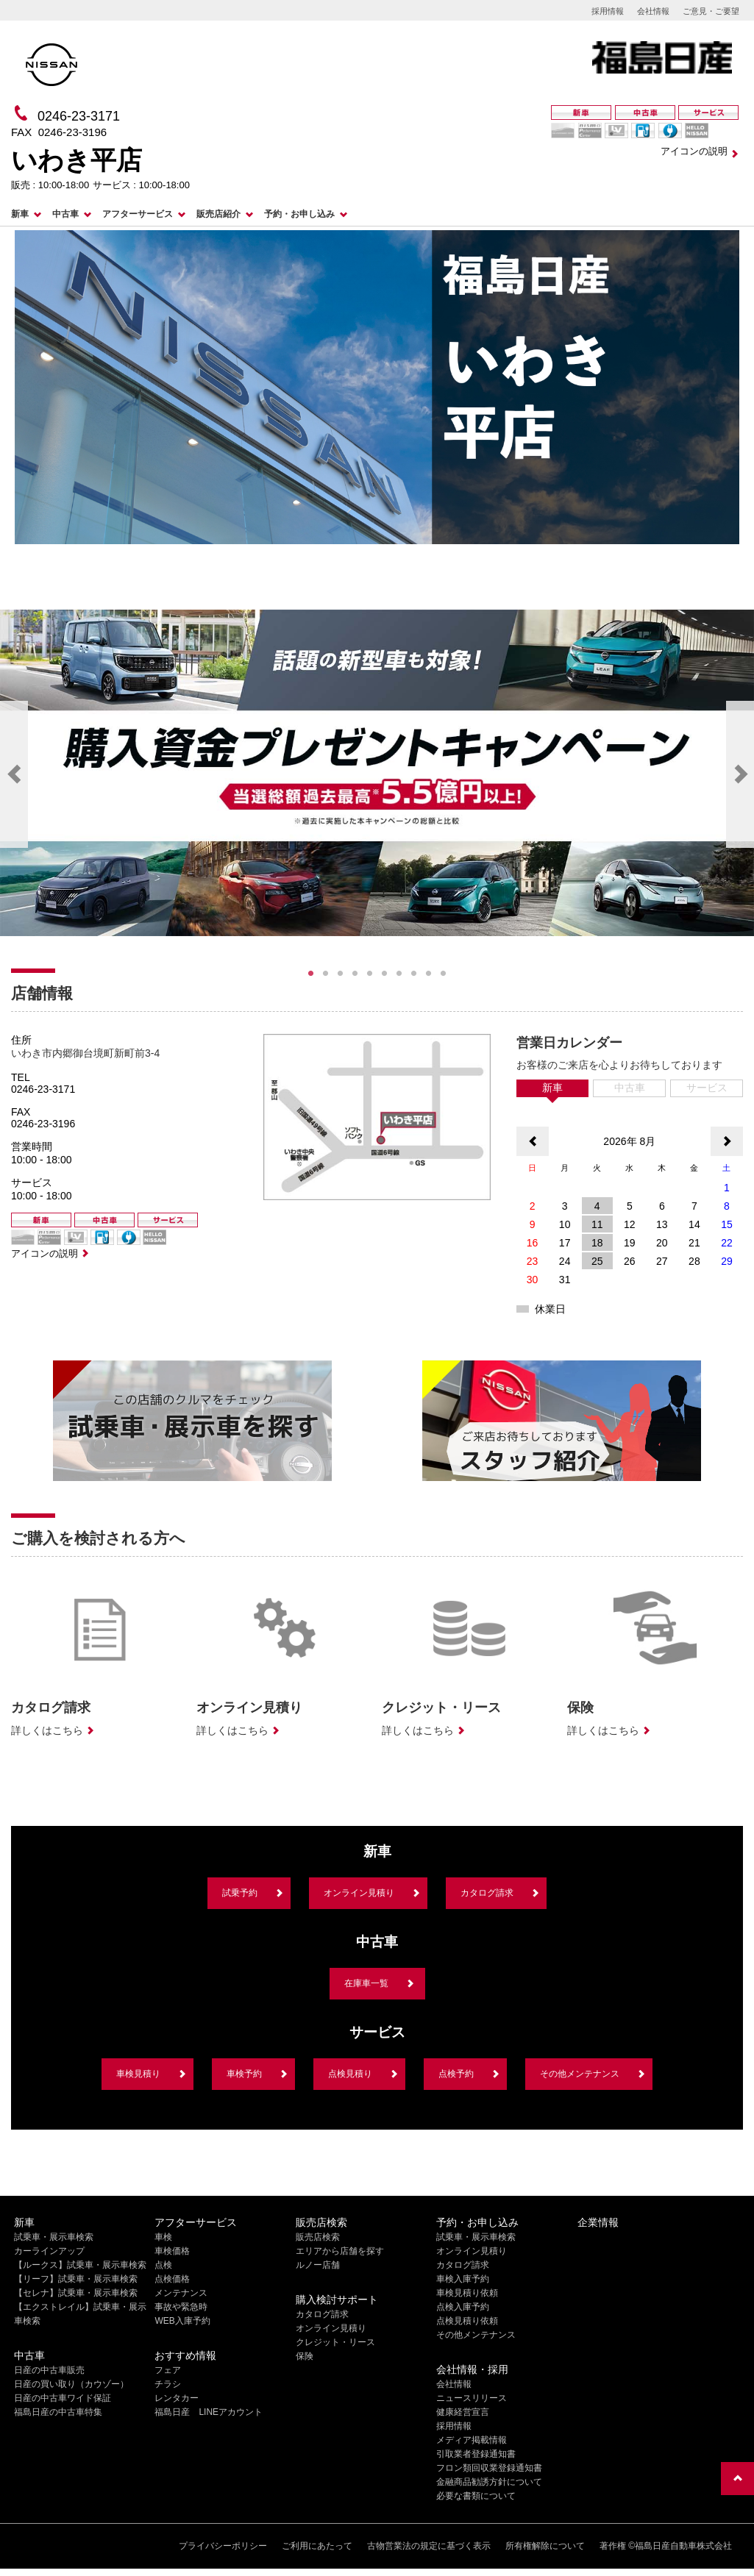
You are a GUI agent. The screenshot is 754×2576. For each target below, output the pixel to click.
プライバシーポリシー (223, 2546)
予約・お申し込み (299, 214)
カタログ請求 (486, 1893)
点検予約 (456, 2074)
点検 (163, 2265)
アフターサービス (137, 214)
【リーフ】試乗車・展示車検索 (76, 2279)
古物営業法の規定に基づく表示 (429, 2546)
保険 (304, 2356)
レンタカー (176, 2398)
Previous (14, 774)
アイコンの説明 (694, 151)
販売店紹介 (218, 214)
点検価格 (172, 2279)
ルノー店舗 (318, 2265)
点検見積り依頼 (467, 2321)
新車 (20, 214)
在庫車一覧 (366, 1983)
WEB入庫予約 (182, 2321)
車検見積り (138, 2074)
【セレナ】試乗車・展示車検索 (76, 2293)
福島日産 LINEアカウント (208, 2412)
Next (740, 774)
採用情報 (607, 11)
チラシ (167, 2384)
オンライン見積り (359, 1893)
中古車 (65, 214)
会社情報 (653, 11)
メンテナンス (180, 2293)
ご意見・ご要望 (711, 11)
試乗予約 (239, 1893)
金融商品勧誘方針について (489, 2482)
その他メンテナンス (579, 2074)
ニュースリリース (471, 2398)
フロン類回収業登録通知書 (489, 2468)
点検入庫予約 (462, 2307)
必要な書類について (476, 2496)
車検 (163, 2237)
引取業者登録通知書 (476, 2454)
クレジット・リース (335, 2342)
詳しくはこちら (47, 1730)
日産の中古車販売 (49, 2370)
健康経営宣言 (462, 2412)
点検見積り (350, 2074)
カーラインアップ (49, 2251)
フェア (167, 2370)
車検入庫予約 (462, 2279)
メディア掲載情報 (471, 2440)
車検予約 (244, 2074)
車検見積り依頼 (467, 2293)
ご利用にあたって (317, 2546)
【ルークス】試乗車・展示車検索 (80, 2265)
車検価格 (172, 2251)
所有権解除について (545, 2546)
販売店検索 (318, 2237)
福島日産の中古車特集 (58, 2412)
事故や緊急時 (180, 2307)
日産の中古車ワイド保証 (62, 2398)
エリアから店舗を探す (340, 2251)
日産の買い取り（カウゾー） (71, 2384)
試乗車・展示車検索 (53, 2237)
